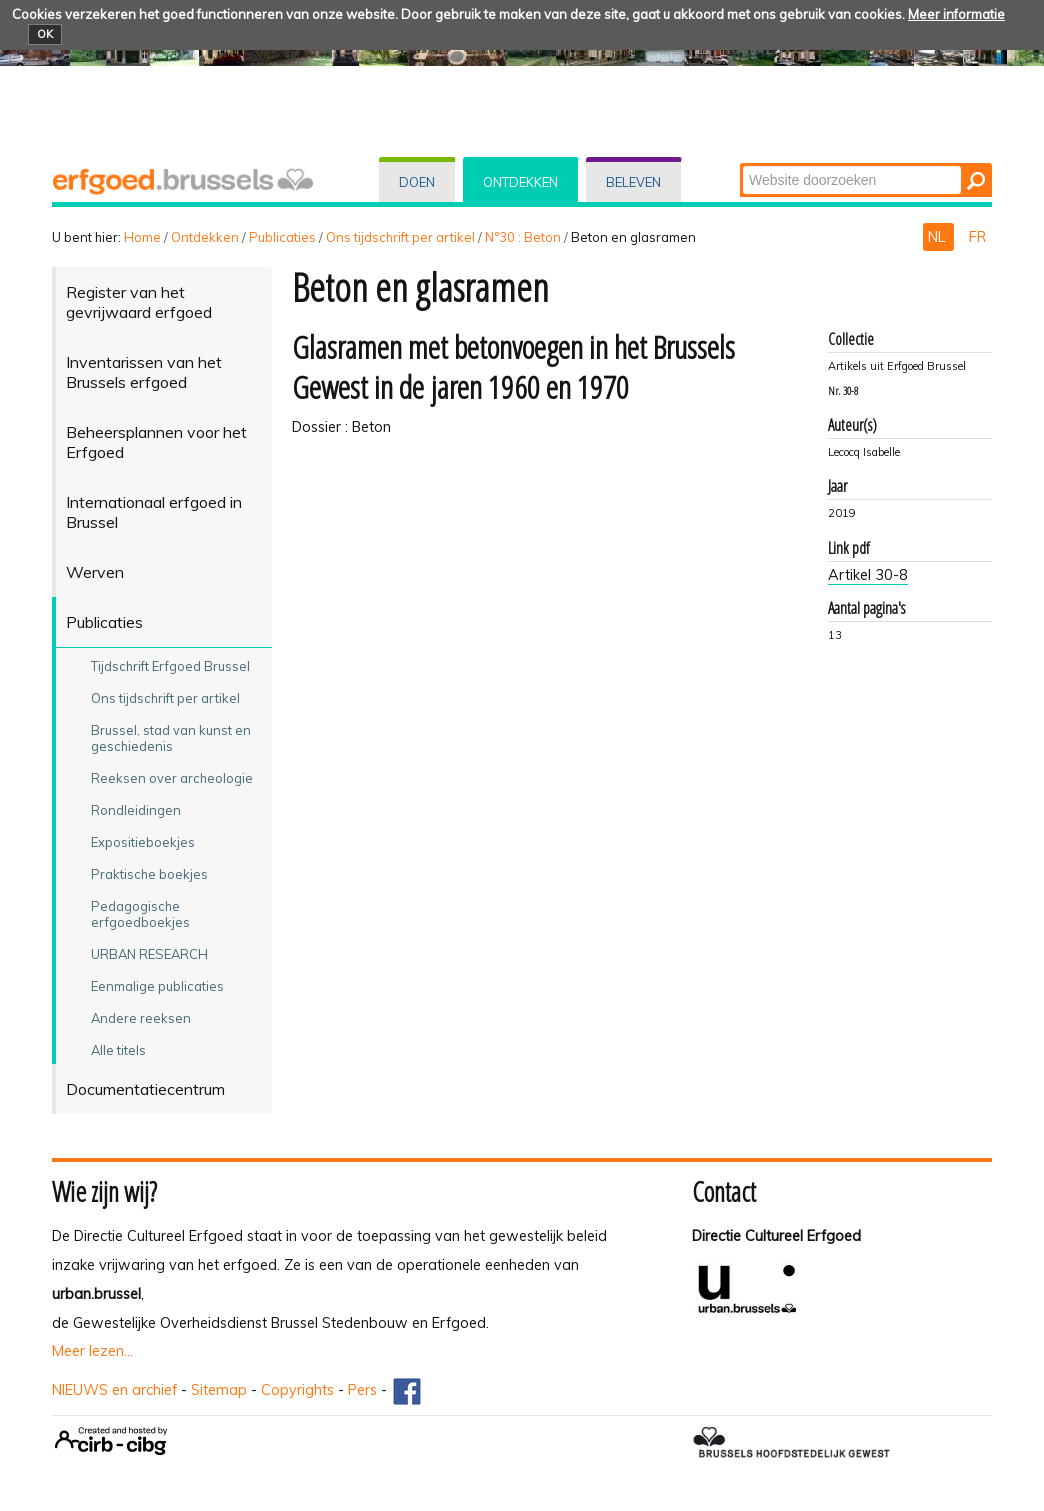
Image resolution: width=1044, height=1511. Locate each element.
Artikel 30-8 (868, 575)
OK (45, 34)
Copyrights (297, 1390)
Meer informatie (956, 14)
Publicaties (282, 237)
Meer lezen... (92, 1351)
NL (938, 237)
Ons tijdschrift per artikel (400, 237)
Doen (417, 182)
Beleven (633, 182)
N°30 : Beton (523, 237)
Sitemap (219, 1390)
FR (977, 237)
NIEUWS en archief (114, 1390)
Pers (362, 1390)
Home (142, 237)
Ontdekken (520, 182)
